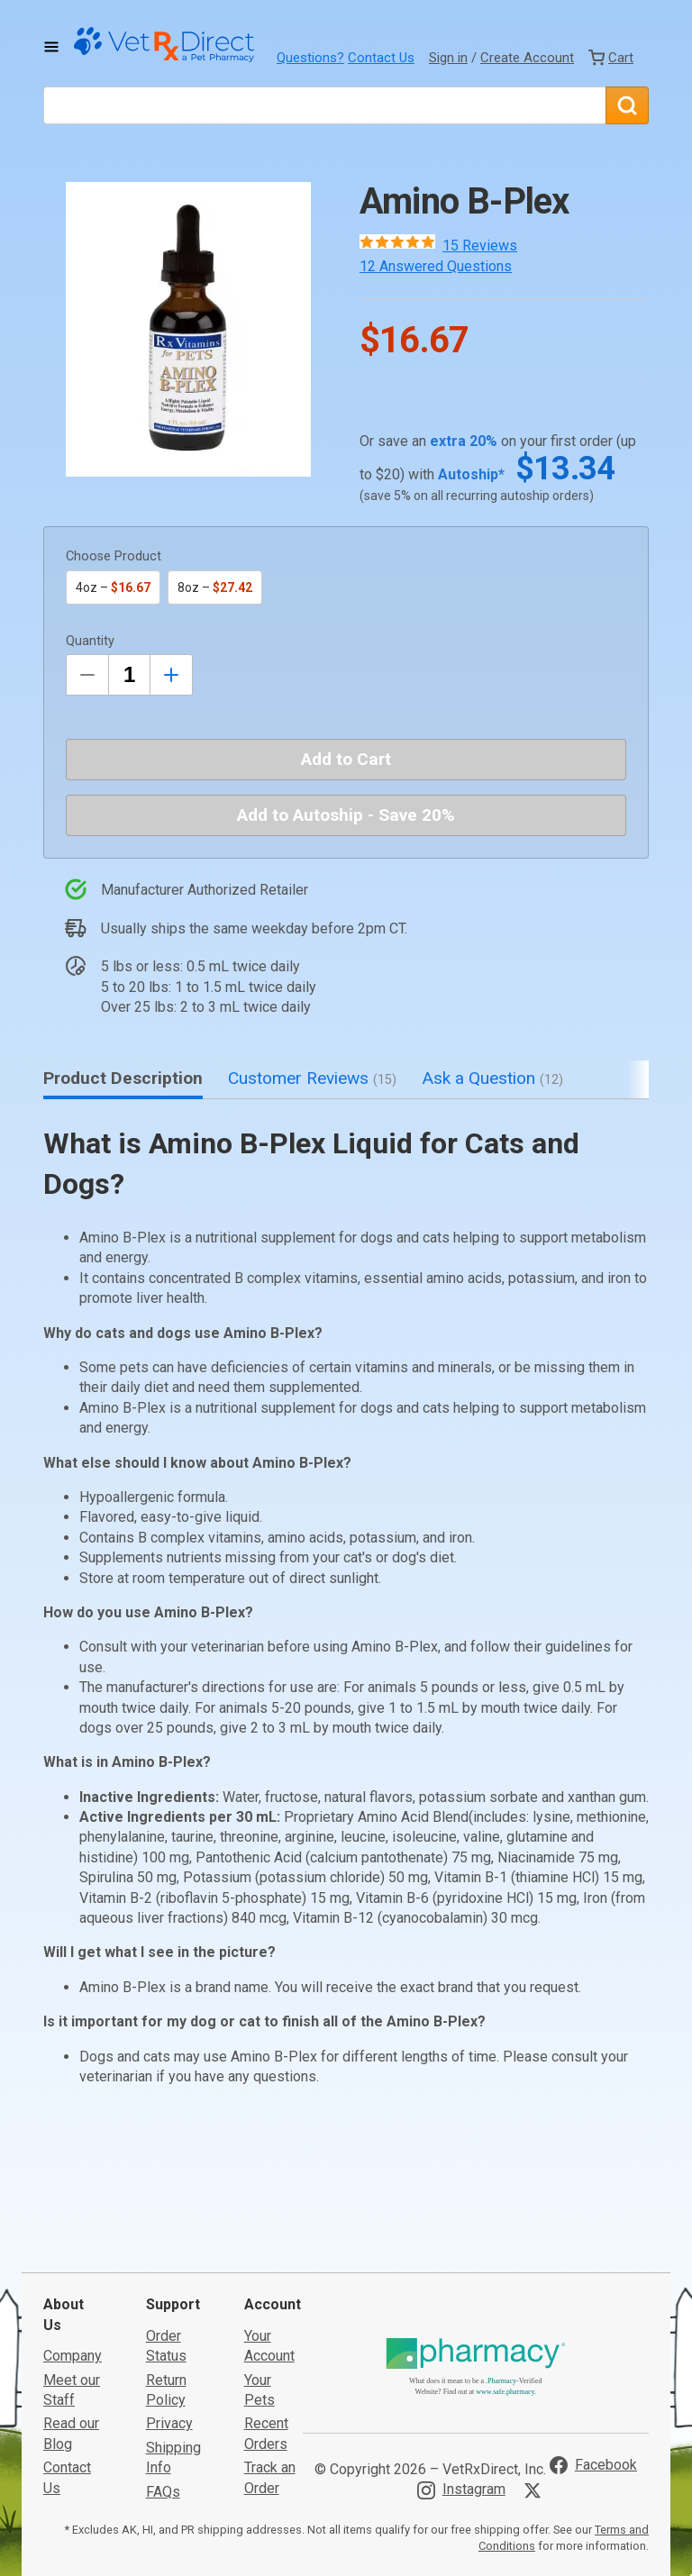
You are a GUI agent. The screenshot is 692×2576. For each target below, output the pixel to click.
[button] (188, 329)
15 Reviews (479, 245)
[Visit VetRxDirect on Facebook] (593, 2330)
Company (72, 2220)
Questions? (310, 58)
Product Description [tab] (123, 1078)
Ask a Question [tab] (492, 1078)
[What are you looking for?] (324, 105)
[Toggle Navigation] (51, 47)
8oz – (215, 587)
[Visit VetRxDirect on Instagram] (461, 2354)
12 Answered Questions (436, 266)
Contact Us (381, 58)
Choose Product (113, 556)
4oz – (113, 587)
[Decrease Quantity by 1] (87, 675)
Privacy (169, 2288)
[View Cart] (611, 57)
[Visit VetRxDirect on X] (536, 2355)
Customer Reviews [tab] (312, 1078)
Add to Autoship (346, 815)
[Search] (627, 105)
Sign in (448, 58)
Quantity (90, 641)
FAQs (163, 2355)
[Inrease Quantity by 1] (171, 675)
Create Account (527, 58)
